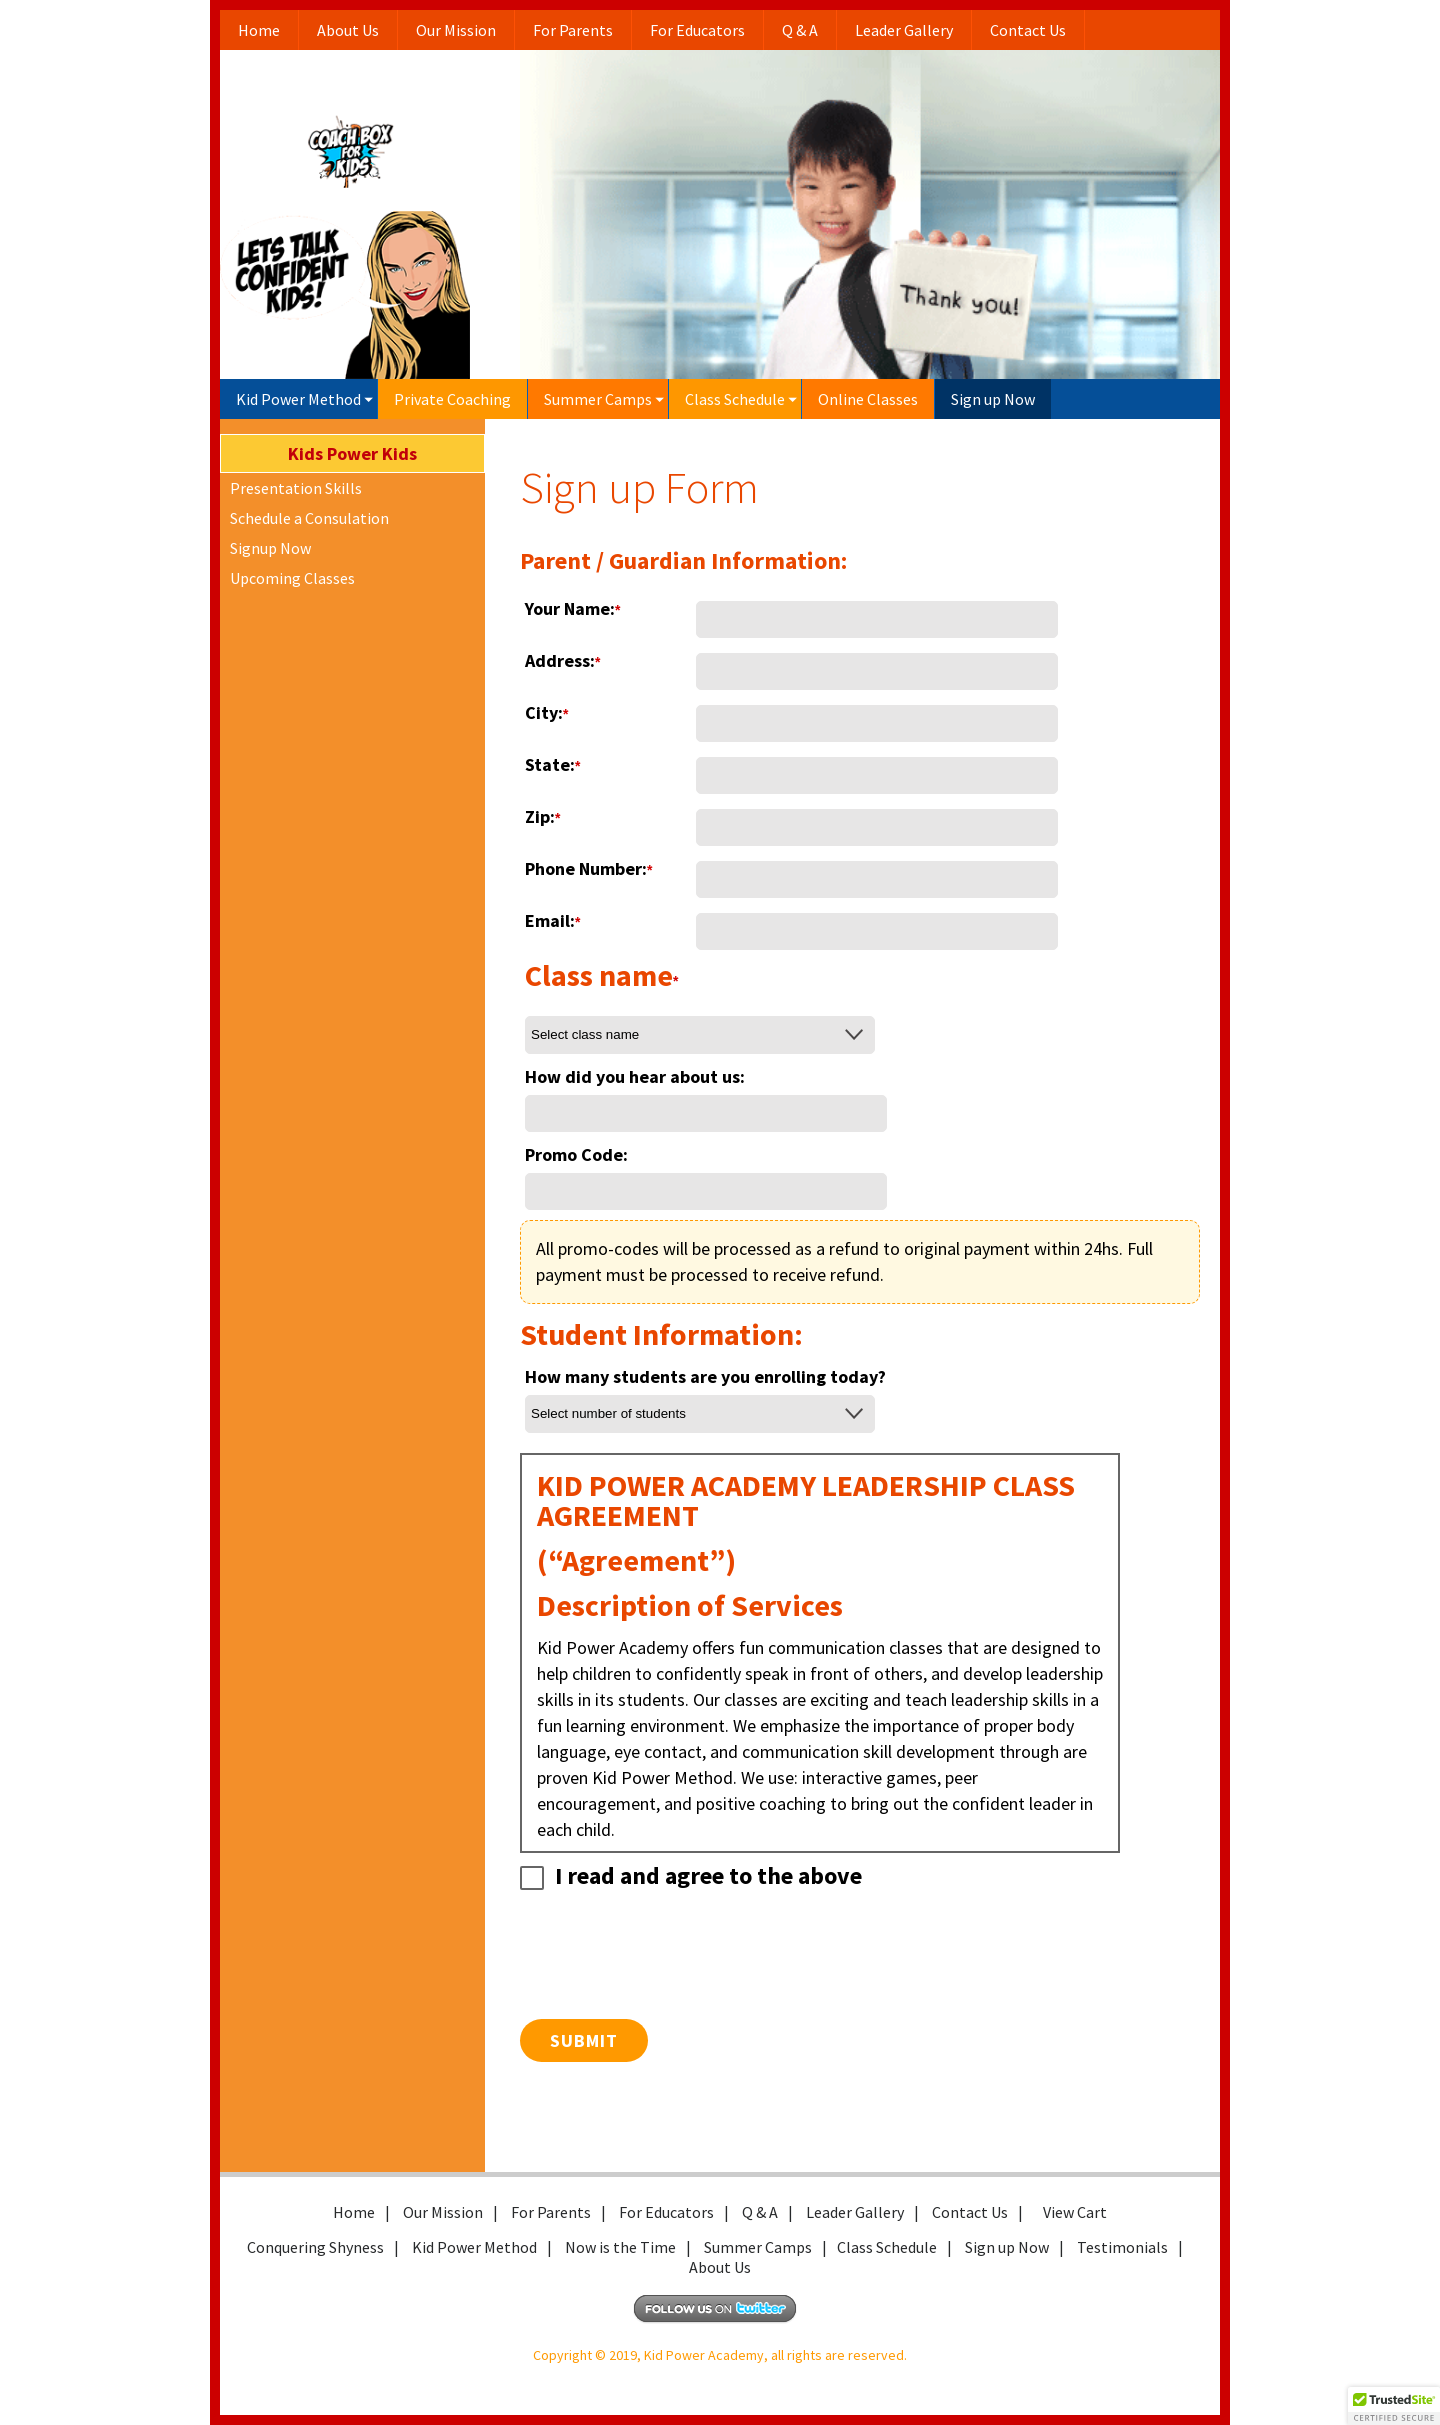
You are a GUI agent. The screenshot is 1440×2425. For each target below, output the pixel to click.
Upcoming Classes (292, 578)
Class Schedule (735, 399)
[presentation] (672, 1970)
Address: (562, 660)
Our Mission (456, 30)
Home (259, 30)
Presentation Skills (296, 488)
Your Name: (572, 608)
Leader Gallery (904, 30)
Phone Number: (588, 868)
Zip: (542, 816)
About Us (348, 30)
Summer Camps (598, 399)
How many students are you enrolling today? (705, 1376)
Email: (552, 920)
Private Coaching (452, 399)
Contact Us (1028, 30)
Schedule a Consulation (309, 518)
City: (546, 712)
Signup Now (270, 548)
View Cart (1075, 2212)
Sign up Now (993, 399)
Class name (601, 977)
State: (552, 764)
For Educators (697, 30)
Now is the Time (620, 2247)
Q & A (800, 30)
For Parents (573, 30)
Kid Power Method (298, 399)
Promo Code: (576, 1154)
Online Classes (868, 399)
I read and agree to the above (691, 1876)
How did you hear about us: (635, 1076)
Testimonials (1122, 2247)
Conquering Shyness (315, 2247)
